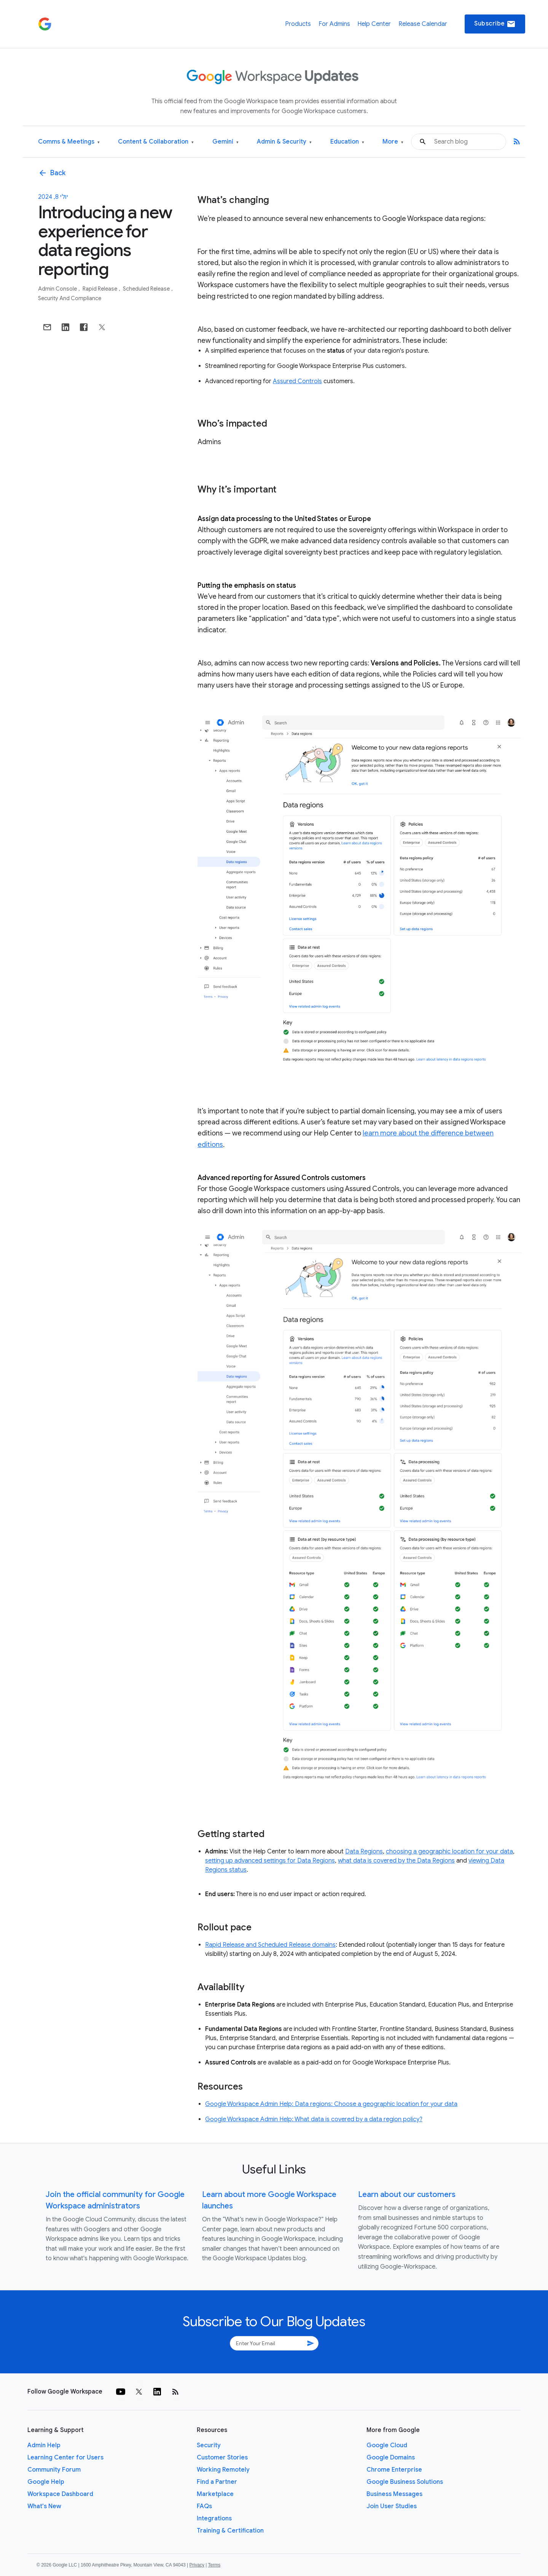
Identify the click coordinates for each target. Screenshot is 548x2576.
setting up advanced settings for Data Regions (270, 1860)
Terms (214, 2565)
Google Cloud (386, 2445)
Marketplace (215, 2494)
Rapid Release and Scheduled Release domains (270, 1945)
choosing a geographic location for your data (449, 1851)
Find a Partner (217, 2482)
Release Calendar (422, 24)
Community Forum (54, 2470)
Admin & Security (284, 142)
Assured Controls (297, 381)
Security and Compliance (69, 298)
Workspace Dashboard (60, 2494)
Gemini (225, 142)
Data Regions (364, 1851)
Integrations (214, 2518)
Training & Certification (230, 2530)
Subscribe (495, 24)
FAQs (204, 2506)
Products (298, 24)
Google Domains (390, 2457)
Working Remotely (223, 2470)
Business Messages (394, 2494)
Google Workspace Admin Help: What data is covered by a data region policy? (313, 2119)
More (392, 142)
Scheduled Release (147, 288)
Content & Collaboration (156, 142)
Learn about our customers (407, 2194)
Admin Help (44, 2445)
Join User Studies (391, 2506)
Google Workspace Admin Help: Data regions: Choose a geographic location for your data (331, 2104)
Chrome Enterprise (394, 2470)
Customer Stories (222, 2457)
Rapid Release (100, 288)
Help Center (374, 24)
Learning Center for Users (65, 2457)
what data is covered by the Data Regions (396, 1860)
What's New (44, 2506)
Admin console (58, 288)
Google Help (45, 2482)
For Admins (334, 24)
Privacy (197, 2565)
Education (347, 142)
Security (209, 2445)
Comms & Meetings (69, 142)
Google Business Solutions (404, 2482)
